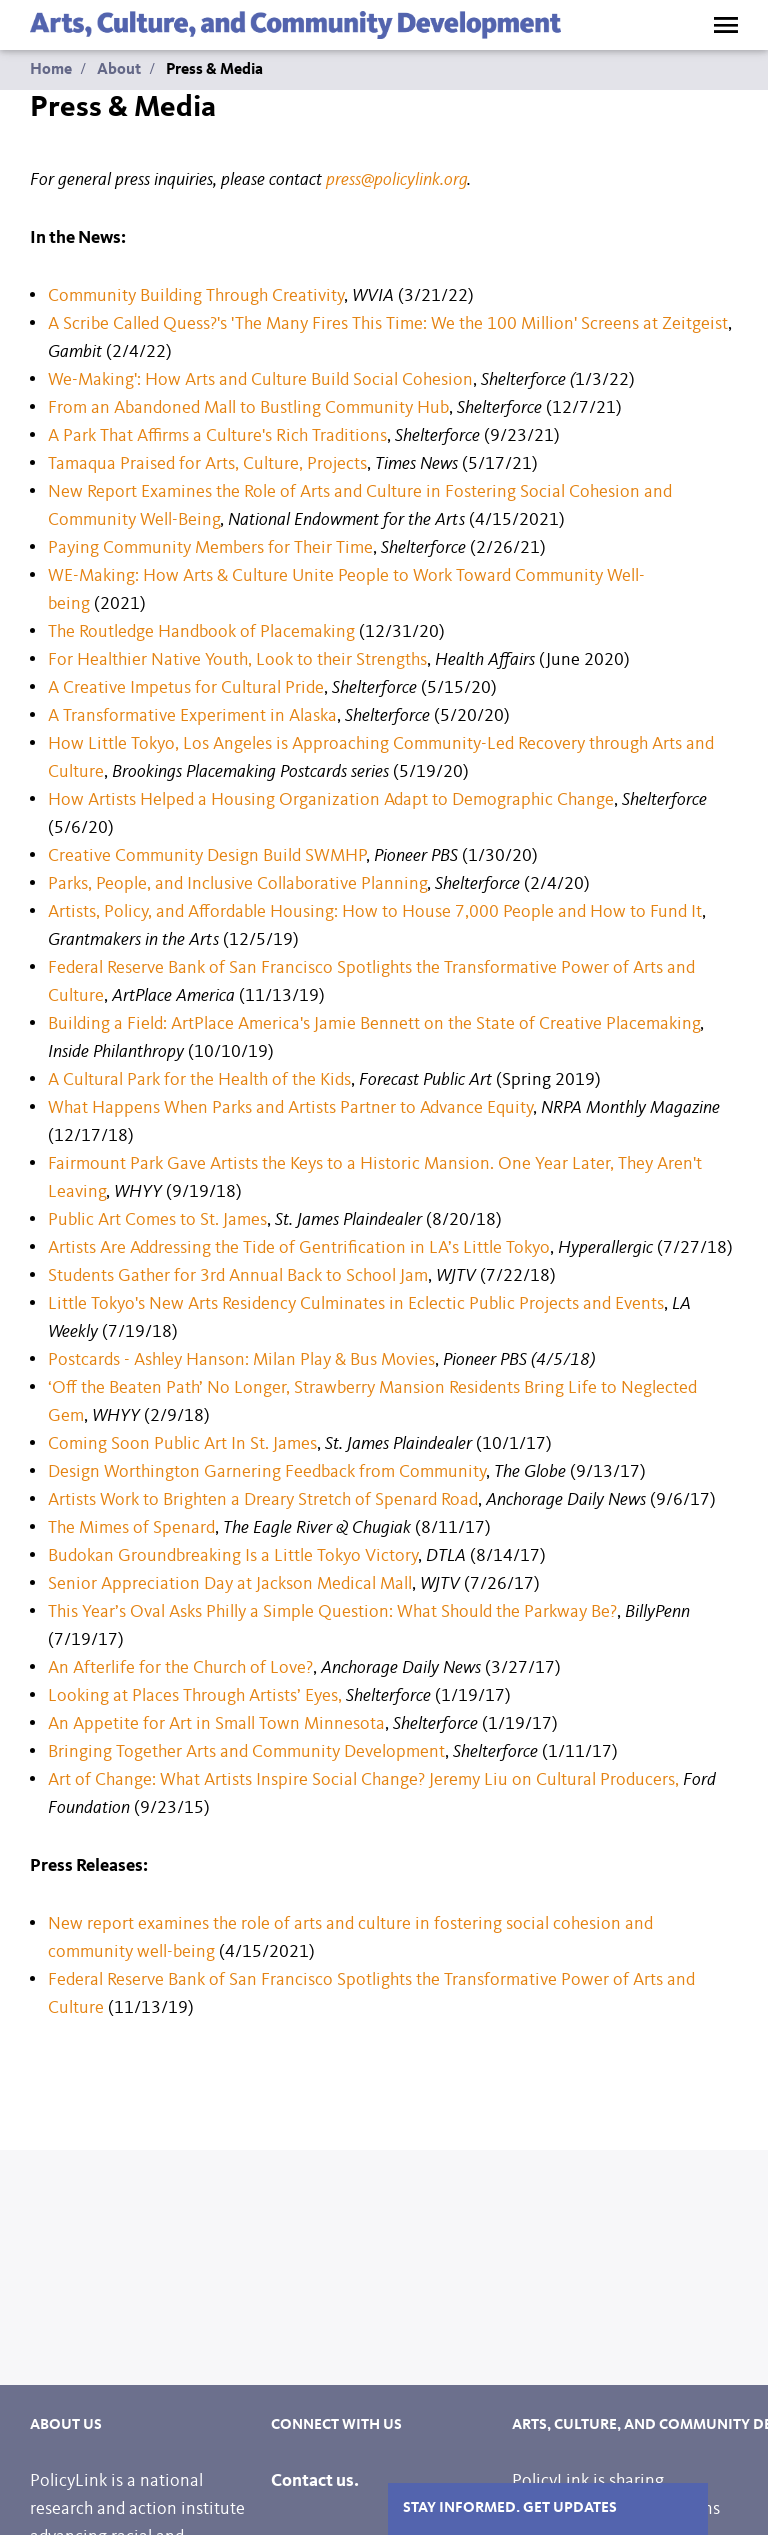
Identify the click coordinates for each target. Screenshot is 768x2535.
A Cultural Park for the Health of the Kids (199, 1080)
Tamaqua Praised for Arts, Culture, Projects (207, 464)
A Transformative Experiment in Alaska (192, 716)
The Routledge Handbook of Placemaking (201, 632)
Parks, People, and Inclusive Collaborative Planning (237, 884)
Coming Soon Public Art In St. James (182, 1444)
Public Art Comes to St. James (157, 1220)
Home (51, 70)
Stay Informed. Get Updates (510, 2508)
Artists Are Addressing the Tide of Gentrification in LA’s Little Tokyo (299, 1248)
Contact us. (315, 2481)
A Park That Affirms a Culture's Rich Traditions (217, 436)
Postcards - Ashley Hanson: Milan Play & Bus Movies (241, 1360)
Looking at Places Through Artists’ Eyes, (197, 1696)
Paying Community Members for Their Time (210, 548)
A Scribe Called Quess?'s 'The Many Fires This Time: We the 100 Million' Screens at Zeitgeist (388, 324)
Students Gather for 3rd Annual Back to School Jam (238, 1276)
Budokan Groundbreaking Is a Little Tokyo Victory (233, 1556)
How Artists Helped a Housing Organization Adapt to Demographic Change (331, 800)
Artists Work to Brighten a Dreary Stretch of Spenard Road (263, 1500)
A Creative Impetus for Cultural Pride (186, 688)
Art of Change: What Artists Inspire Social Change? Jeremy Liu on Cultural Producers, (363, 1780)
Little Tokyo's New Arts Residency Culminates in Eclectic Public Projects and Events (356, 1304)
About (119, 70)
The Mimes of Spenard (131, 1528)
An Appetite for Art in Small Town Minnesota (216, 1724)
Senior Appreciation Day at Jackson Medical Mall (230, 1584)
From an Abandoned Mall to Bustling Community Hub (248, 408)
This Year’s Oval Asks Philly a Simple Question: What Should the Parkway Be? (332, 1612)
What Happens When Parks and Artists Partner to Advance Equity (290, 1108)
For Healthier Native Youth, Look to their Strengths (237, 660)
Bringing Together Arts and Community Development (246, 1752)
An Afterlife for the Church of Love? (180, 1668)
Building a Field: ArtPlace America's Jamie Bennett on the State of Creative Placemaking (374, 1024)
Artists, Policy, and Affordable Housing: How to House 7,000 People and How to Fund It (375, 912)
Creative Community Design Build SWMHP (207, 856)
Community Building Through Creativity (196, 296)
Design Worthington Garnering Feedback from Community (267, 1472)
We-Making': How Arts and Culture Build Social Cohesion (260, 380)
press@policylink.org (396, 180)
